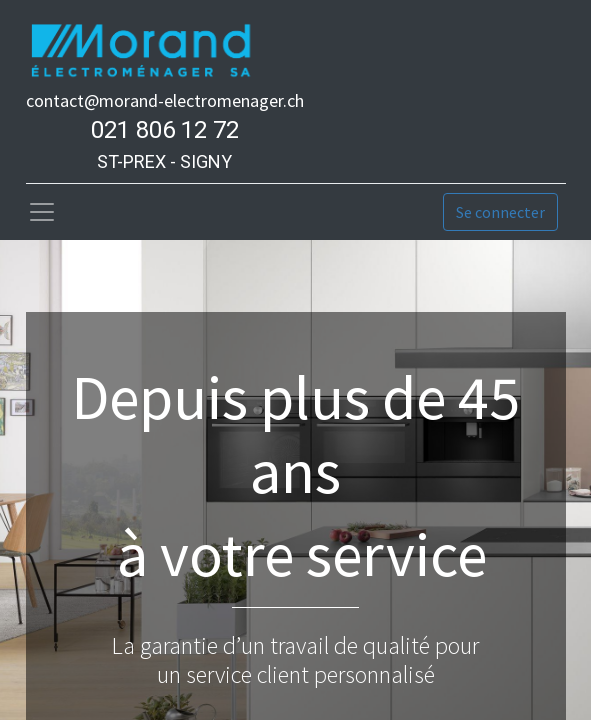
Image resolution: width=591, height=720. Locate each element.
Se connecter (500, 212)
